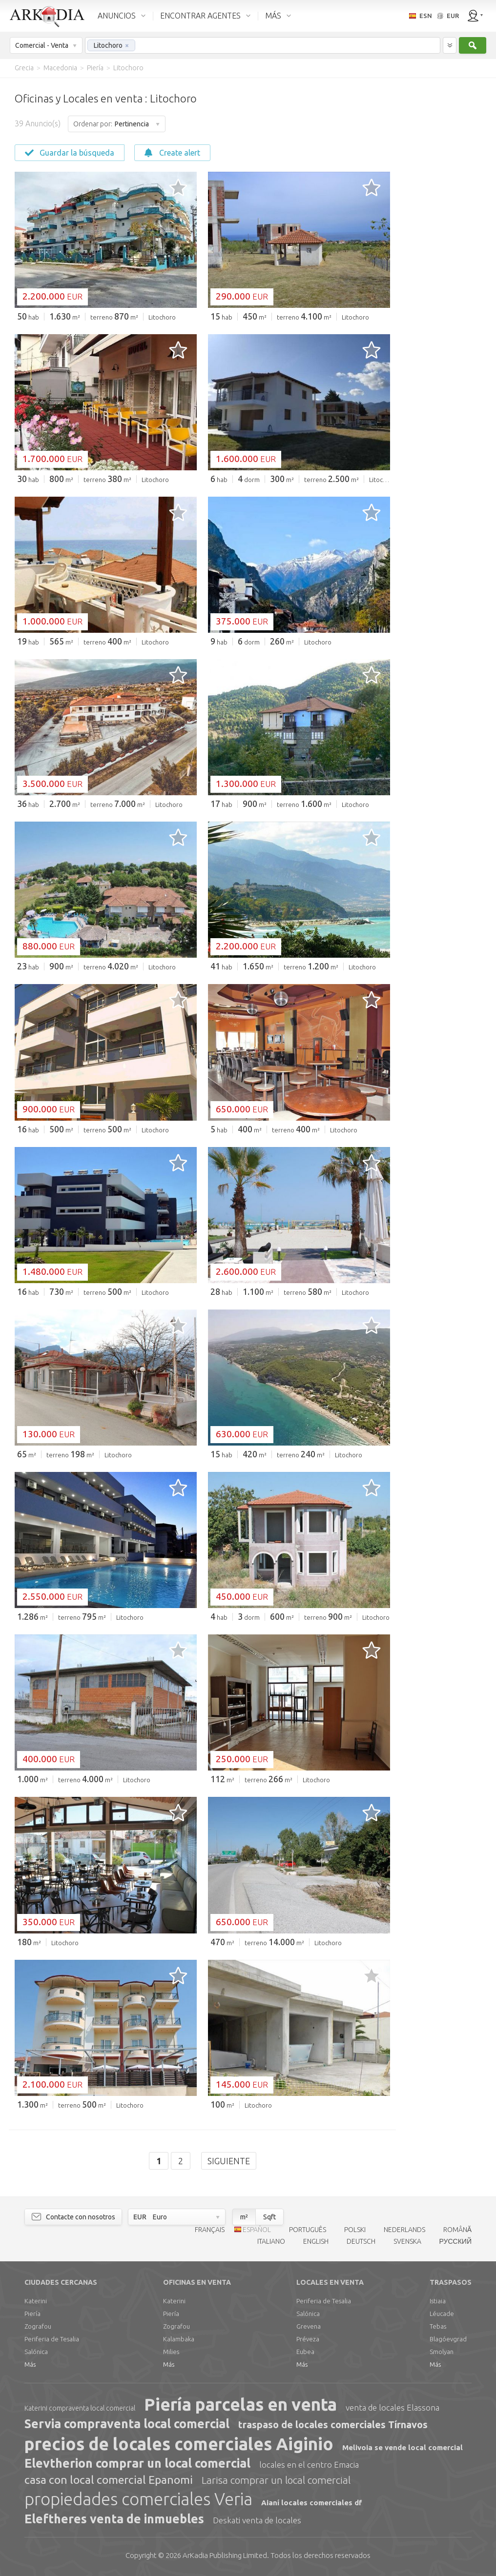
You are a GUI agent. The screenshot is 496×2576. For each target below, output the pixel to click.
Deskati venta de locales (257, 2520)
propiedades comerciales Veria (138, 2499)
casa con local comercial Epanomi (108, 2480)
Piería (32, 2313)
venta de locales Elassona (392, 2407)
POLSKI (355, 2230)
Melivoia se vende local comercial (402, 2447)
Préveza (307, 2338)
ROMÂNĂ (457, 2230)
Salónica (36, 2351)
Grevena (308, 2326)
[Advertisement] (442, 224)
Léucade (442, 2313)
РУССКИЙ (455, 2241)
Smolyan (442, 2351)
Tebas (438, 2326)
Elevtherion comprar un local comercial (137, 2463)
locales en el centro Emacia (309, 2464)
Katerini (35, 2300)
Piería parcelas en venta (240, 2404)
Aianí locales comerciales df (311, 2502)
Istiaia (438, 2300)
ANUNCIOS (117, 15)
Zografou (37, 2326)
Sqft (269, 2217)
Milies (171, 2351)
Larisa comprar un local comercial (276, 2480)
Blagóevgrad (448, 2338)
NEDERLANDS (404, 2230)
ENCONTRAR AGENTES (200, 15)
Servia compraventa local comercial (126, 2424)
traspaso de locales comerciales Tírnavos (333, 2424)
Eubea (305, 2351)
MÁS (273, 15)
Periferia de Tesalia (51, 2338)
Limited (225, 2555)
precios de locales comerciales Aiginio (178, 2444)
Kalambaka (178, 2338)
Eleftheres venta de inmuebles (114, 2519)
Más (30, 2364)
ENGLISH (316, 2241)
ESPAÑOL (257, 2230)
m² (244, 2217)
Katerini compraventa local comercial (79, 2408)
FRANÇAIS (210, 2230)
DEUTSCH (361, 2241)
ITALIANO (271, 2241)
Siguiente (228, 2161)
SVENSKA (407, 2241)
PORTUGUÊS (307, 2230)
